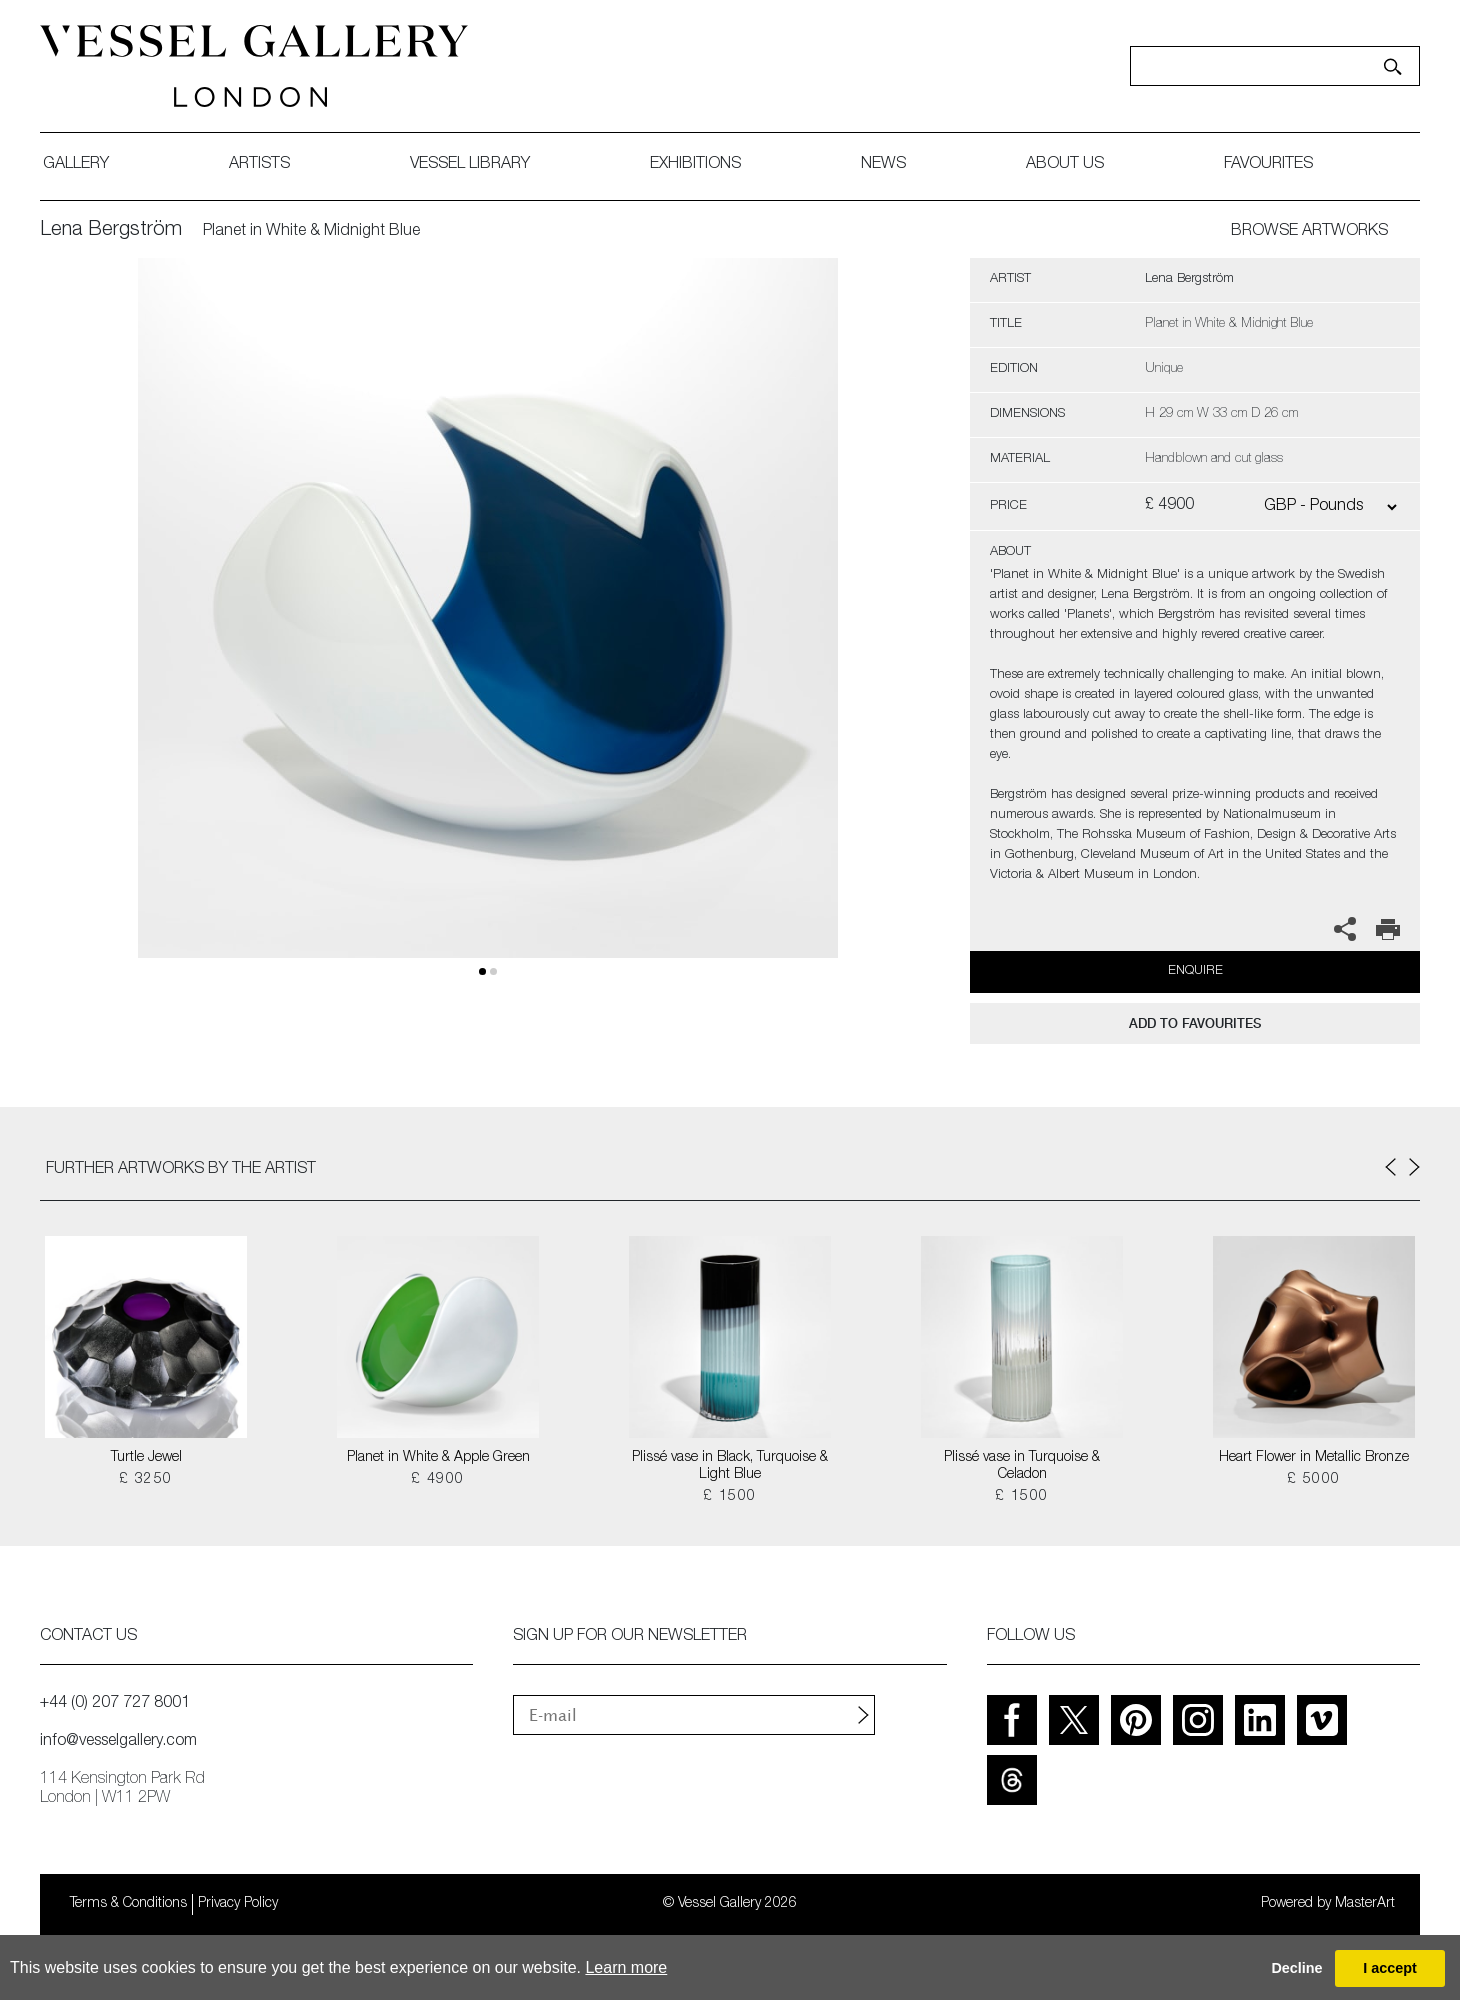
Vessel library (470, 165)
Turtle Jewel (146, 1458)
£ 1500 (729, 1497)
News (883, 165)
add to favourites (1195, 1023)
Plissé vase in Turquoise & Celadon (1022, 1466)
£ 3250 (145, 1480)
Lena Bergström (111, 231)
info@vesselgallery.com (118, 1742)
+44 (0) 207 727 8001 (115, 1704)
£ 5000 (1313, 1480)
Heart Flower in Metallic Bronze (1314, 1458)
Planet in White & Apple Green (438, 1458)
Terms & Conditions (128, 1904)
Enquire (1195, 971)
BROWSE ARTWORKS (1309, 232)
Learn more (626, 1967)
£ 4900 (437, 1480)
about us (1065, 165)
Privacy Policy (238, 1904)
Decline (1296, 1968)
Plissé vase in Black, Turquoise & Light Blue (730, 1466)
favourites (1268, 165)
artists (259, 165)
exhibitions (695, 165)
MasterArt (1365, 1904)
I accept (1390, 1968)
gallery (76, 165)
